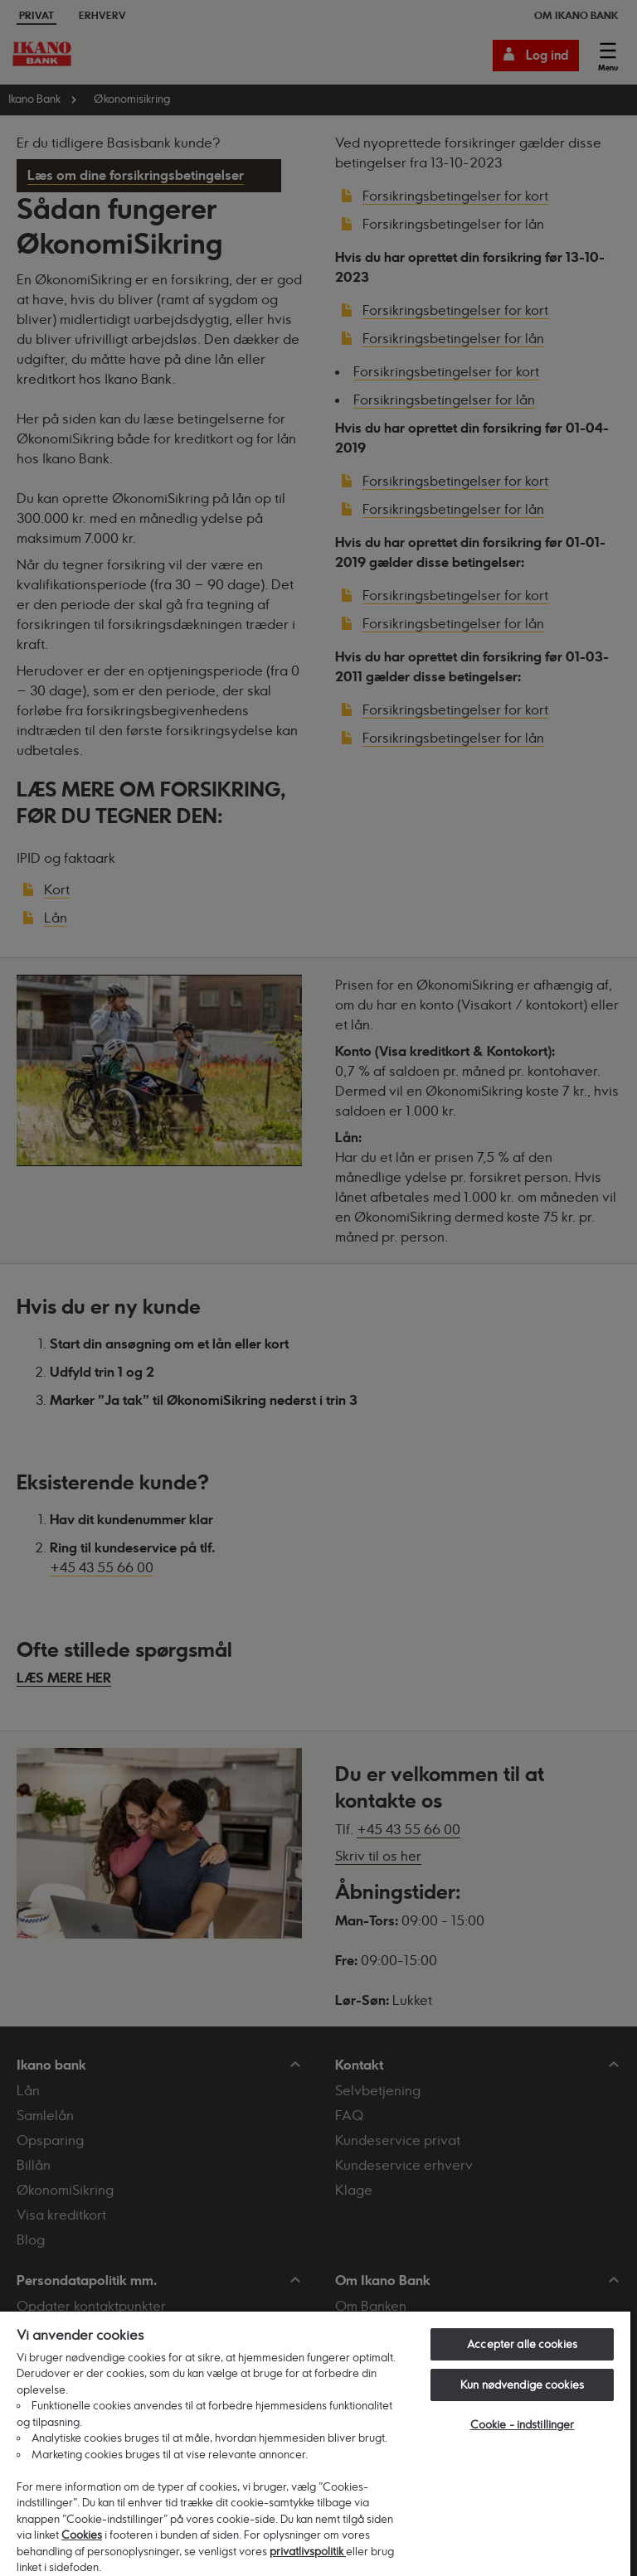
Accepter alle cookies (522, 2344)
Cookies (81, 2534)
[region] (315, 2443)
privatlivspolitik (308, 2551)
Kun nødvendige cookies (522, 2384)
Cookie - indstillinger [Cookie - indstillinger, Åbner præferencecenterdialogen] (522, 2424)
